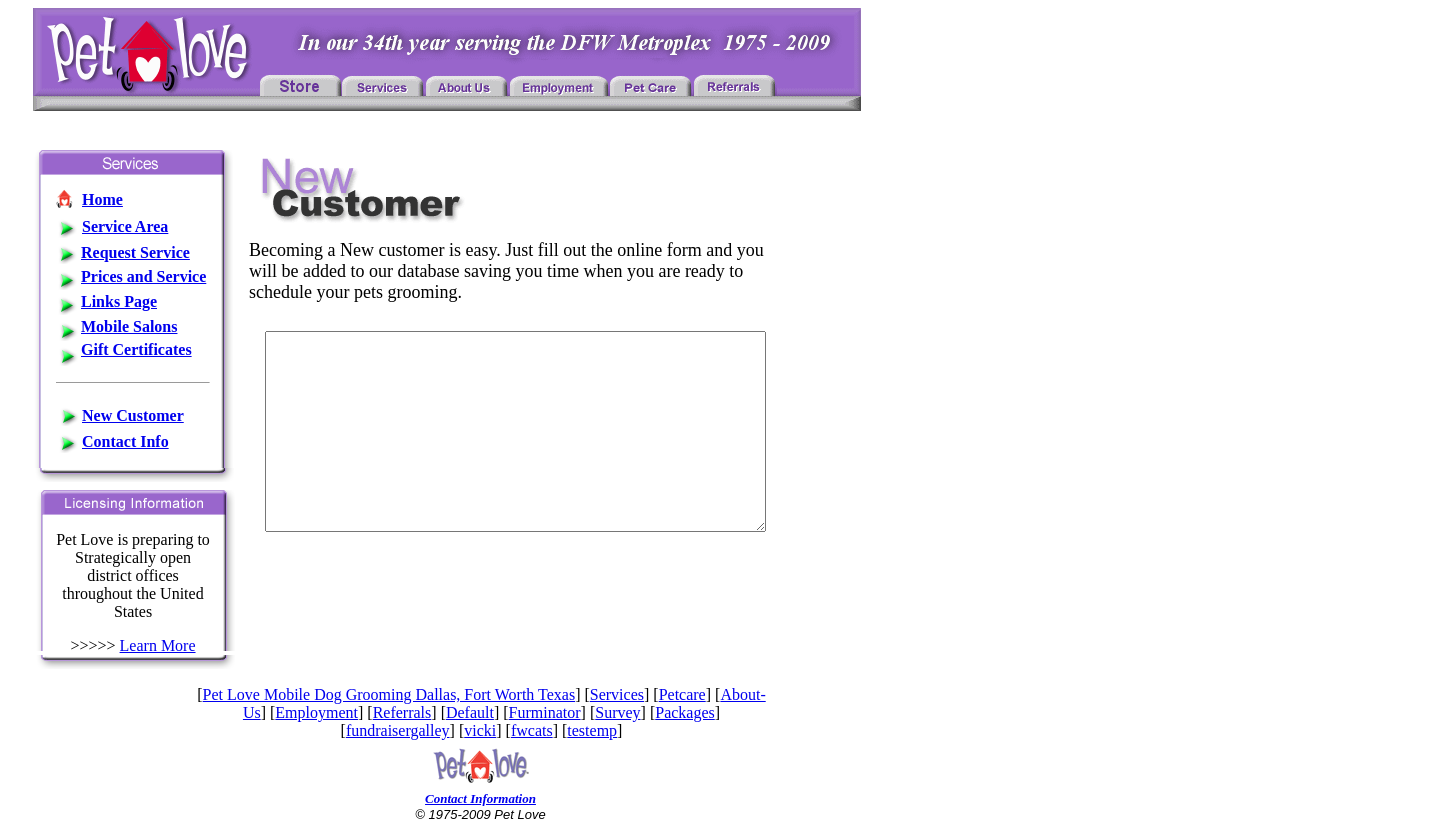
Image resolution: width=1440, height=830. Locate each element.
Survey (617, 712)
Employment (316, 712)
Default (470, 712)
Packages (685, 712)
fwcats (532, 730)
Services (617, 694)
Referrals (402, 712)
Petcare (682, 694)
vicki (480, 730)
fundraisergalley (398, 730)
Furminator (545, 712)
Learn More (158, 645)
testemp (592, 730)
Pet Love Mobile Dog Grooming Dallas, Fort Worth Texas (389, 694)
